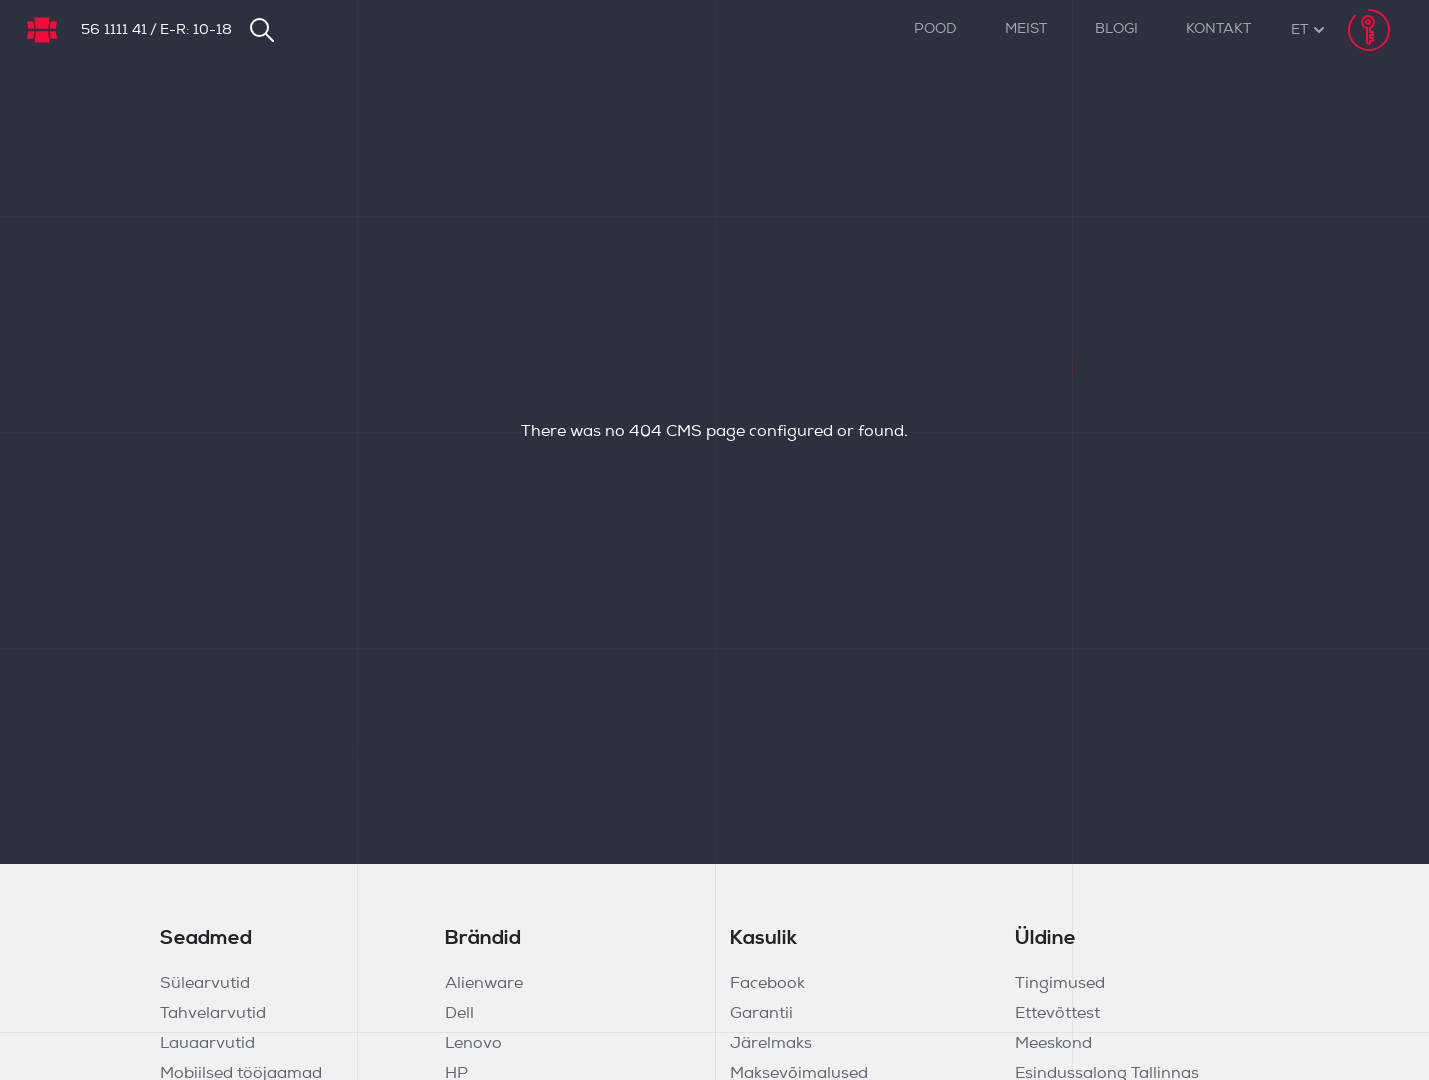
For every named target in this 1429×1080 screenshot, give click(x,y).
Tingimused (1060, 984)
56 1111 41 (114, 30)
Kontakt (1218, 29)
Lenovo (473, 1044)
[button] (1299, 30)
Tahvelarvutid (213, 1014)
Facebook (767, 984)
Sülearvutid (205, 984)
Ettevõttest (1057, 1014)
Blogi (1116, 29)
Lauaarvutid (207, 1044)
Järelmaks (771, 1044)
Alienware (484, 984)
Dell (459, 1014)
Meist (1026, 29)
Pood (935, 29)
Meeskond (1053, 1044)
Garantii (761, 1014)
